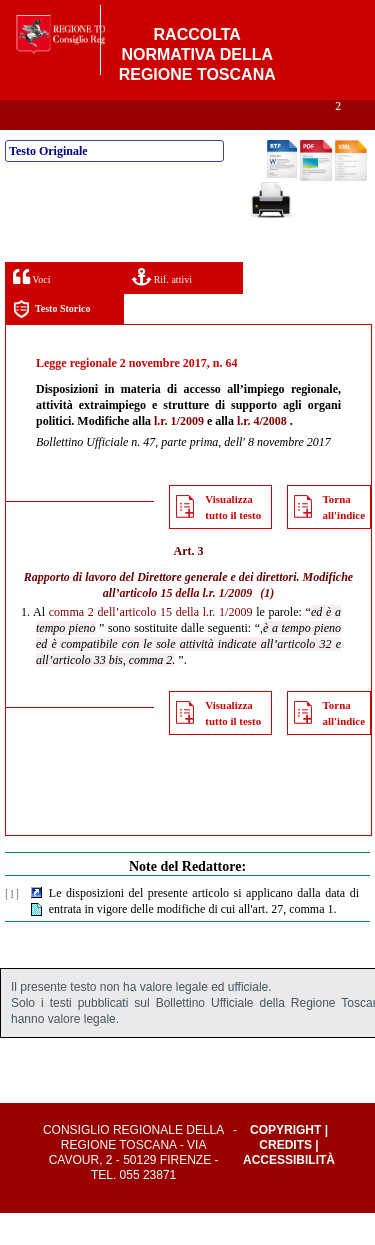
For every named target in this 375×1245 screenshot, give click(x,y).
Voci (31, 308)
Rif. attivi (162, 308)
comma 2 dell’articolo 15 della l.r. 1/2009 (151, 644)
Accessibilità (289, 1192)
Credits (285, 1177)
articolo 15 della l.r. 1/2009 (186, 625)
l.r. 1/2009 (179, 453)
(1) (267, 625)
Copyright (285, 1162)
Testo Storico (51, 341)
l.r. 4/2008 (262, 453)
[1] (12, 926)
